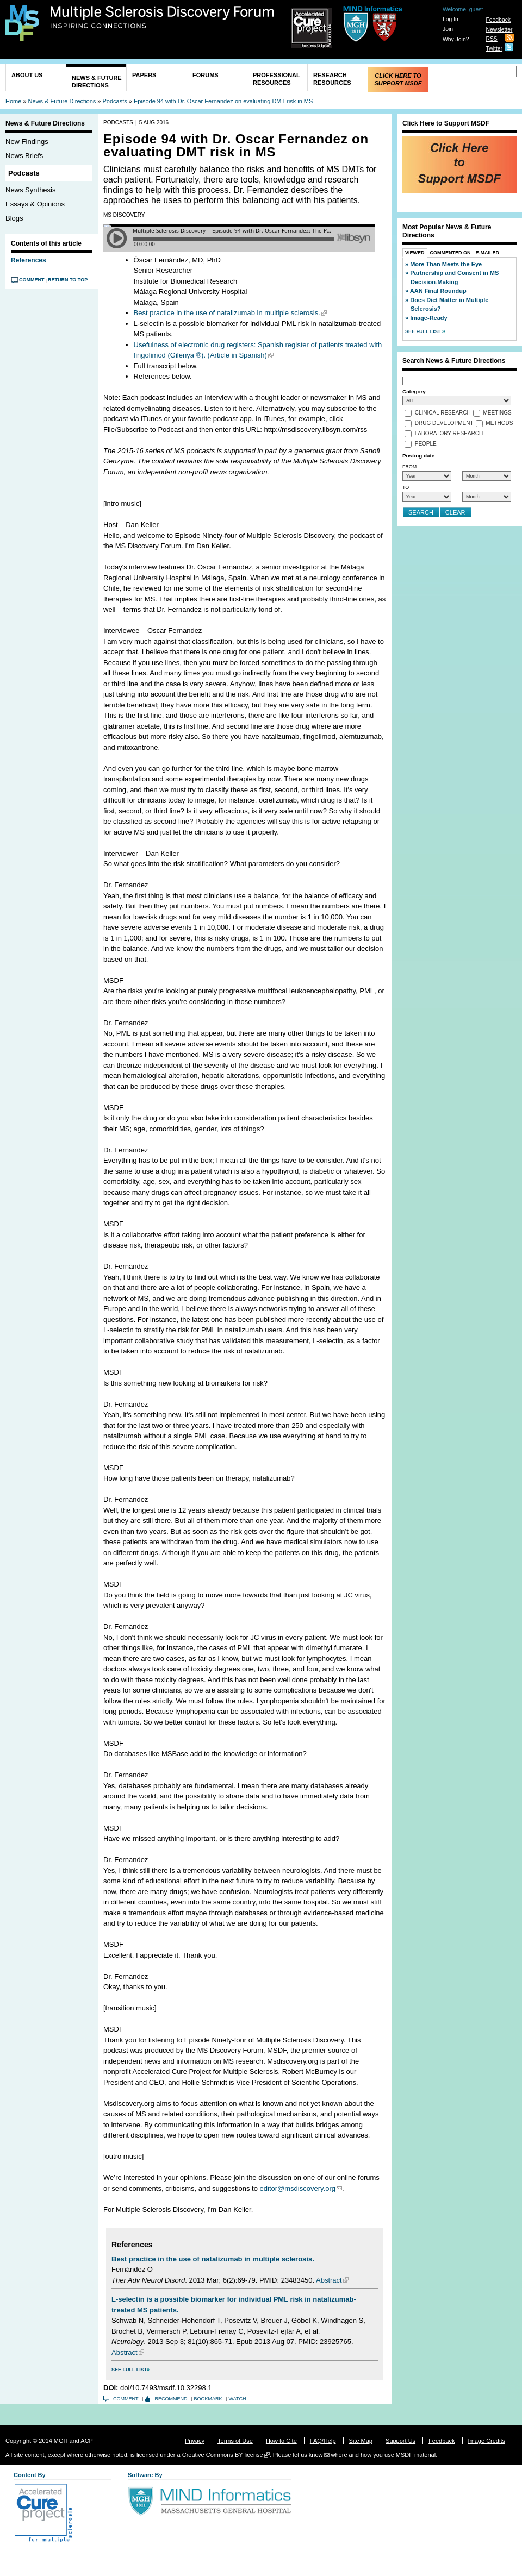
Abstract (329, 2280)
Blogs (14, 218)
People (426, 444)
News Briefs (24, 156)
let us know (307, 2455)
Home (13, 101)
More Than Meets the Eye (446, 264)
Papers (144, 75)
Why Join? (456, 39)
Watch (237, 2399)
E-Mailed (488, 252)
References (28, 260)
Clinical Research (443, 413)
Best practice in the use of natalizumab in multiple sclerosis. (227, 313)
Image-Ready (428, 318)
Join (448, 29)
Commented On (450, 252)
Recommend (171, 2399)
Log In (450, 19)
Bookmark (208, 2399)
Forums (205, 75)
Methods (499, 424)
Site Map (360, 2440)
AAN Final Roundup (438, 290)
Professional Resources (276, 79)
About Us (26, 75)
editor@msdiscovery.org (297, 2188)
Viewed (415, 252)
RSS (491, 39)
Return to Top (68, 280)
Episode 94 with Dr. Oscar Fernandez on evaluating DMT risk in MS (223, 101)
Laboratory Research (449, 434)
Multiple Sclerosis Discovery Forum (162, 17)
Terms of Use (235, 2440)
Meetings (497, 413)
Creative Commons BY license (222, 2455)
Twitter (494, 49)
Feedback (498, 20)
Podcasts (115, 101)
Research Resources (332, 79)
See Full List (129, 2369)
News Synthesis (30, 190)
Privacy (194, 2440)
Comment (32, 280)
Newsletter (499, 30)
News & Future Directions (97, 81)
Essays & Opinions (35, 204)
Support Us (400, 2440)
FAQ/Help (323, 2440)
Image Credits (486, 2440)
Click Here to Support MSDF (397, 79)
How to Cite (281, 2440)
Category (414, 391)
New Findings (26, 141)
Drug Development (444, 424)
